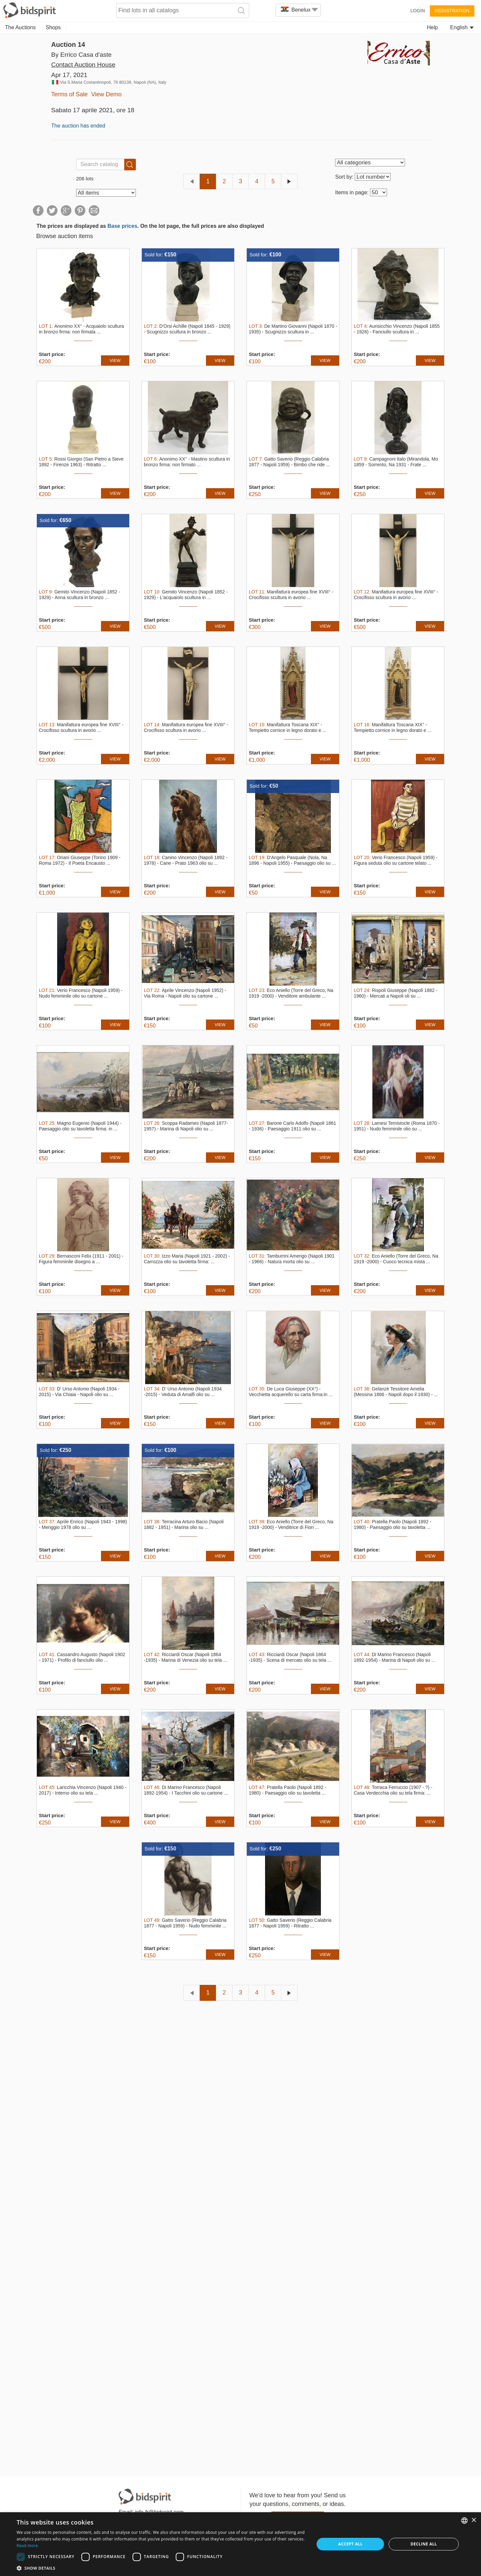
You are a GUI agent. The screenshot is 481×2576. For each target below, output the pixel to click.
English (462, 27)
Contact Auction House (83, 64)
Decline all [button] (424, 2544)
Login (417, 10)
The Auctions (20, 27)
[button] (161, 2568)
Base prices (122, 226)
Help (432, 27)
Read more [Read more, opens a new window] (27, 2545)
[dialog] (240, 2544)
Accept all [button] (350, 2544)
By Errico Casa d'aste (81, 54)
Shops (53, 27)
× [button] (473, 2520)
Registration (452, 10)
